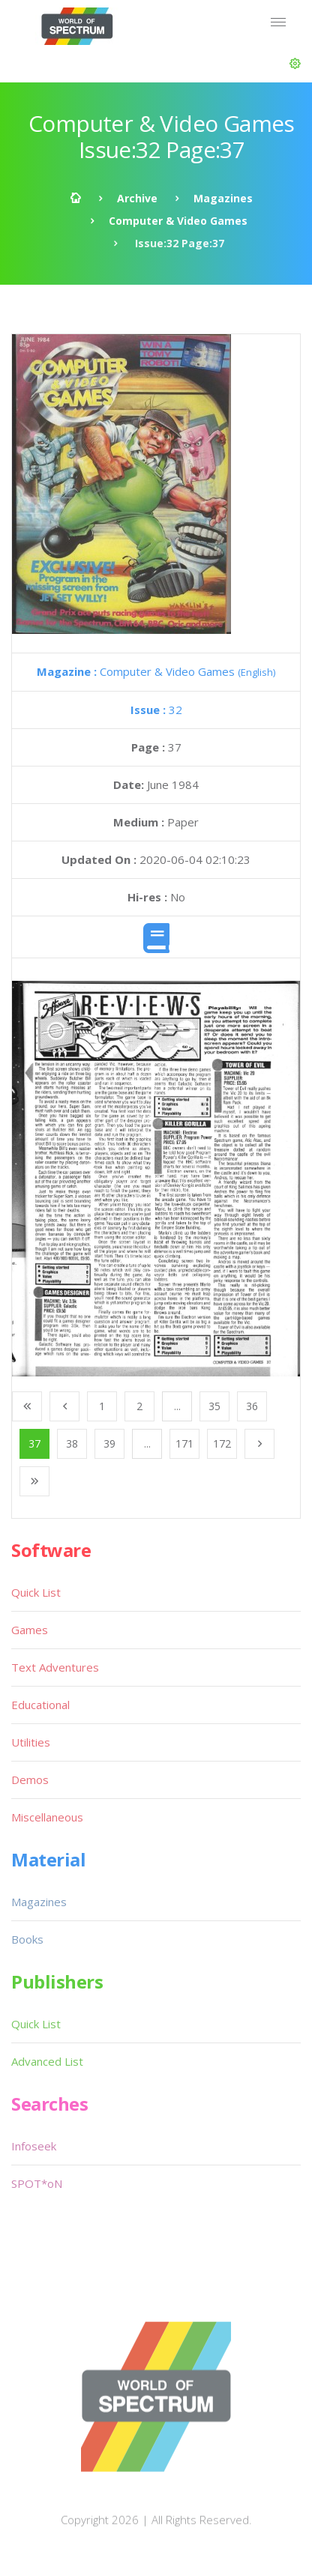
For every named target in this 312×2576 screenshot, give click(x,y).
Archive (137, 198)
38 (72, 1443)
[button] (295, 63)
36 (252, 1406)
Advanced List (47, 2061)
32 (156, 709)
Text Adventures (55, 1667)
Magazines (223, 198)
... (177, 1406)
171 (185, 1443)
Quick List (36, 1592)
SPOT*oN (36, 2183)
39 (110, 1443)
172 (222, 1443)
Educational (40, 1704)
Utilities (30, 1742)
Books (27, 1939)
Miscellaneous (47, 1816)
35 (214, 1406)
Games (29, 1629)
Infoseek (33, 2145)
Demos (30, 1779)
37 (34, 1443)
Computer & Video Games (178, 221)
